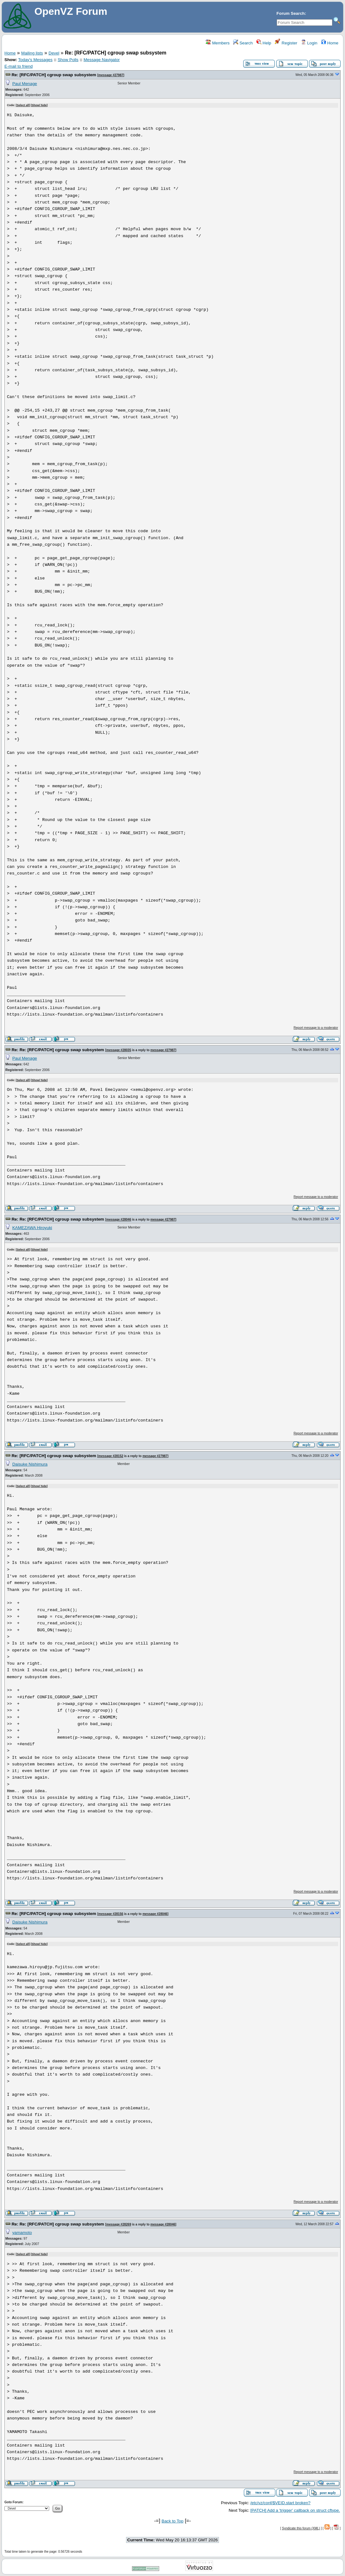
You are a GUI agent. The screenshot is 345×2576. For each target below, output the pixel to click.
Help (263, 43)
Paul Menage (24, 83)
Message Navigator (101, 59)
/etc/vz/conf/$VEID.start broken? (280, 2502)
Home (329, 43)
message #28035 (118, 1050)
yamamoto (22, 2232)
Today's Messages (35, 59)
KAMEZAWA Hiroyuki (32, 1227)
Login (309, 43)
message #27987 (110, 75)
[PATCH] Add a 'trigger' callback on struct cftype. (295, 2510)
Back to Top (172, 2521)
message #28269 (118, 2224)
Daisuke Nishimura (30, 1464)
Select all (23, 105)
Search (243, 43)
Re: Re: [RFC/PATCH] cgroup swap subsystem (58, 1049)
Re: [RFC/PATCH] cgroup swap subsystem (54, 74)
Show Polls (68, 59)
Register (286, 43)
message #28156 (110, 1914)
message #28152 (110, 1456)
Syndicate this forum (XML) (301, 2528)
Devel (54, 53)
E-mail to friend (18, 66)
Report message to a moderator (316, 1027)
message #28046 (118, 1219)
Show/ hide (39, 105)
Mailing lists (32, 53)
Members (217, 43)
